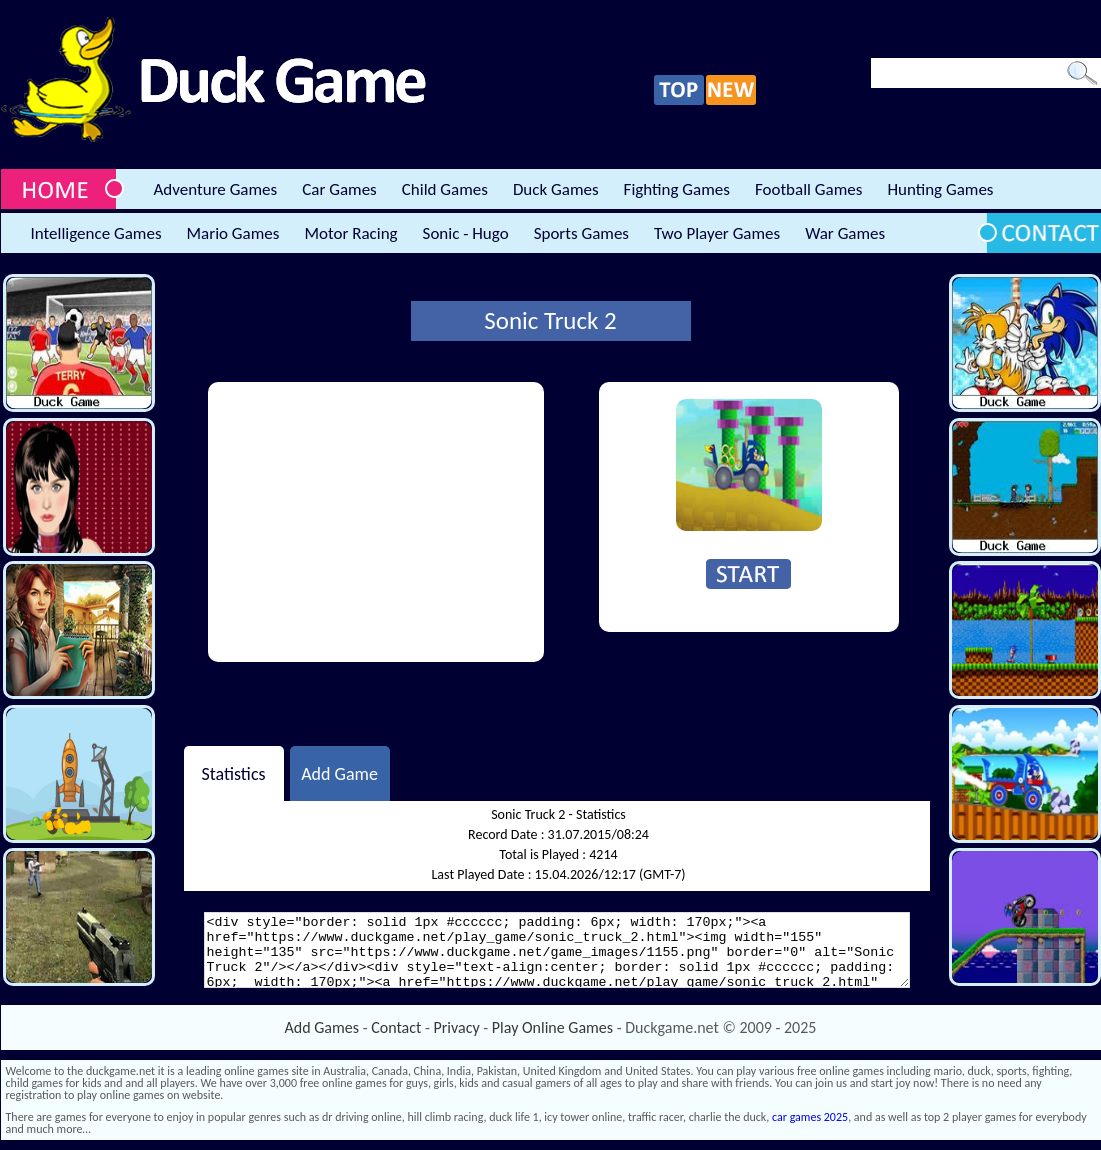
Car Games (339, 189)
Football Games (808, 189)
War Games (845, 233)
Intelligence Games (96, 233)
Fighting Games (677, 189)
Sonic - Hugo (466, 233)
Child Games (445, 189)
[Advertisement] (376, 522)
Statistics (233, 773)
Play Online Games (552, 1027)
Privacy (457, 1027)
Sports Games (581, 233)
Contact (396, 1027)
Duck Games (556, 189)
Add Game (339, 773)
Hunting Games (940, 189)
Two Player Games (717, 233)
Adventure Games (216, 189)
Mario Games (233, 233)
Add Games (322, 1027)
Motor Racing (350, 233)
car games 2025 (810, 1117)
